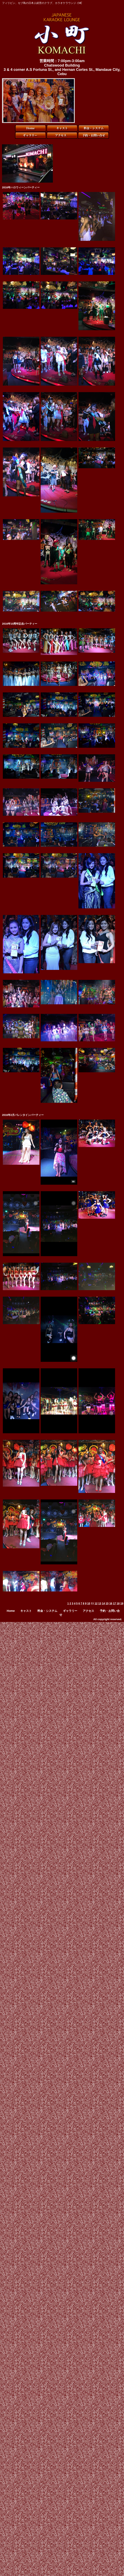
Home (11, 1610)
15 (107, 1603)
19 (121, 1603)
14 (103, 1603)
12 (96, 1603)
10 (88, 1603)
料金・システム (47, 1610)
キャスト (26, 1610)
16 (110, 1603)
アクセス (88, 1610)
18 (118, 1603)
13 (99, 1603)
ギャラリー (70, 1610)
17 (114, 1603)
